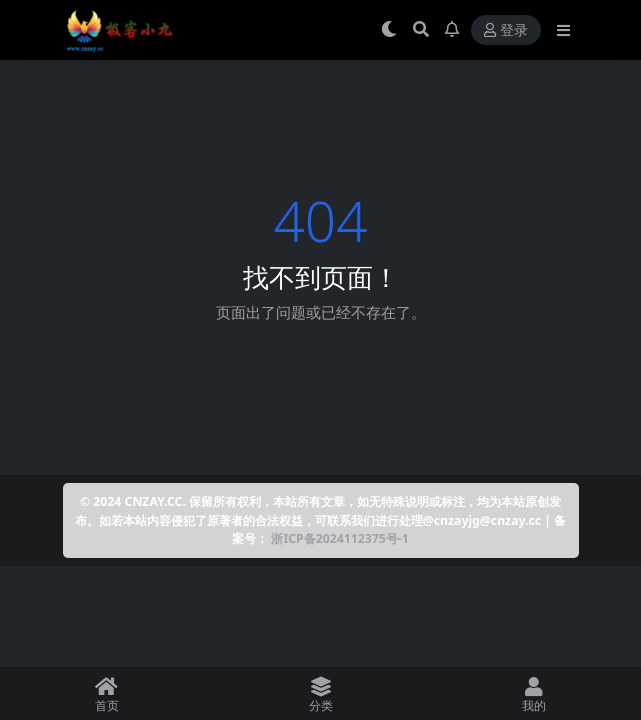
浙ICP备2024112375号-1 (339, 538)
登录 (506, 30)
